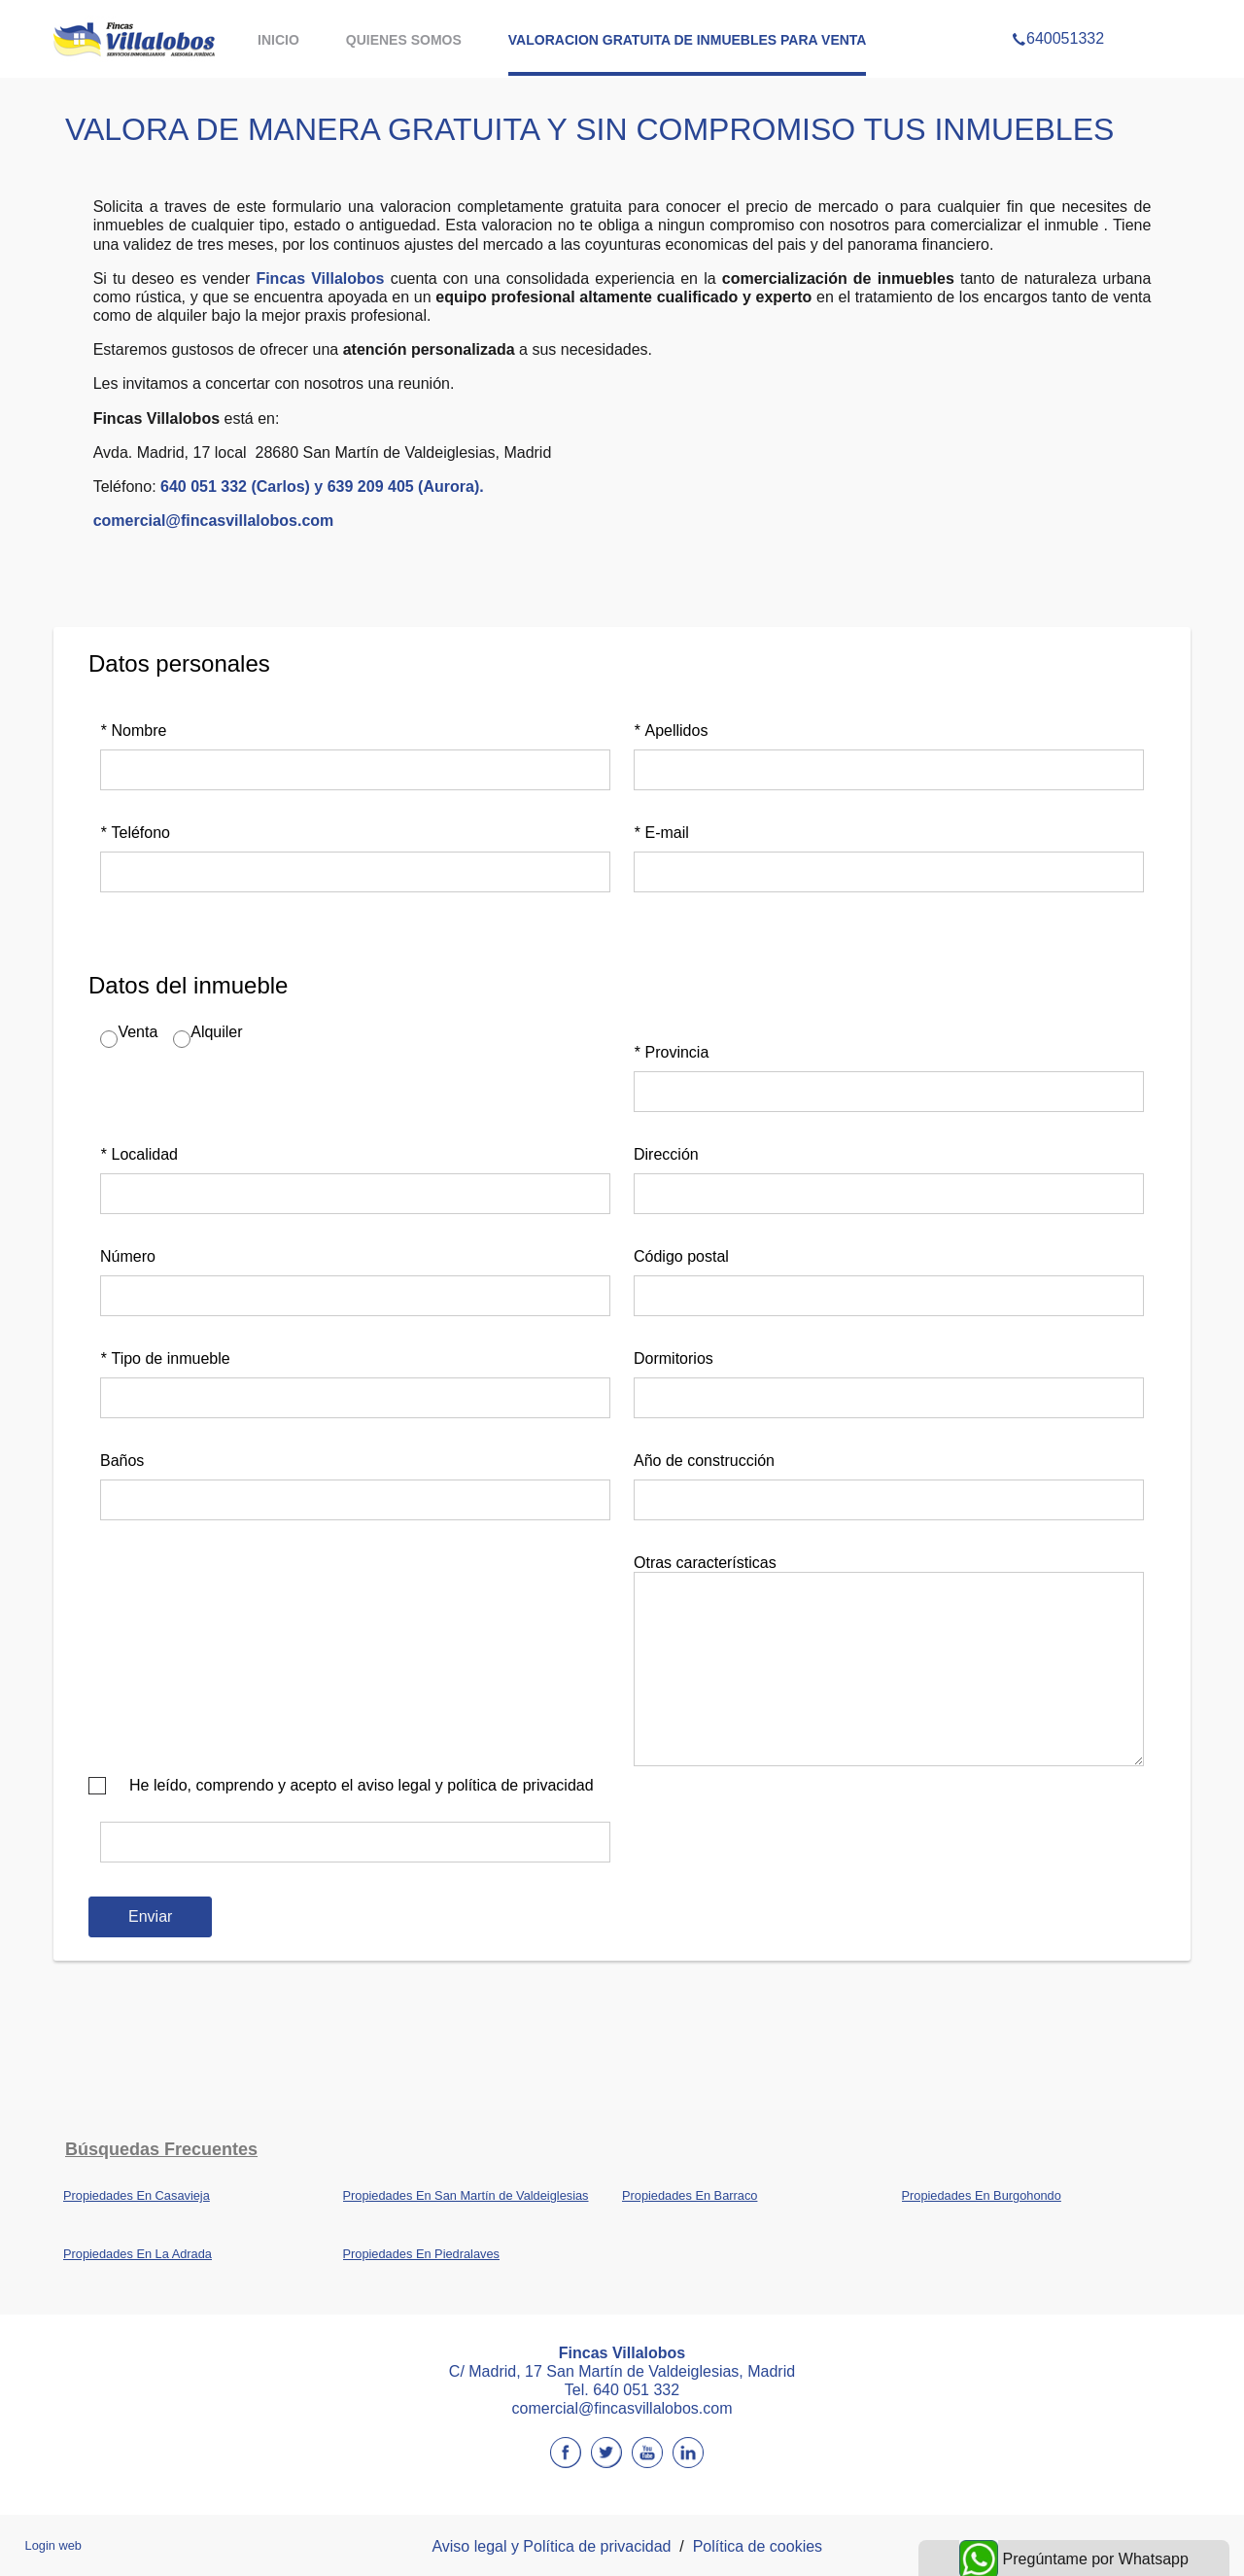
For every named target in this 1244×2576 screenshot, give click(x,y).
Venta (137, 1032)
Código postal (681, 1256)
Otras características (705, 1562)
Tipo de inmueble (165, 1358)
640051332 (1058, 13)
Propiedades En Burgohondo (981, 2195)
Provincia (671, 1052)
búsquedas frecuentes (161, 2149)
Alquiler (216, 1032)
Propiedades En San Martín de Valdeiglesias (466, 2195)
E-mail (661, 832)
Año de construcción (704, 1460)
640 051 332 (636, 2390)
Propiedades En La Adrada (137, 2253)
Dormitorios (673, 1358)
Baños (122, 1460)
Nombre (133, 730)
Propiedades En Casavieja (136, 2195)
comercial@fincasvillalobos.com (213, 520)
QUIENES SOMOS (404, 40)
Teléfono (135, 832)
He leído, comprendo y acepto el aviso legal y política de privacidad (361, 1785)
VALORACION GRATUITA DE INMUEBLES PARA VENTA (687, 40)
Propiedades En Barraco (689, 2195)
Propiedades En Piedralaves (422, 2253)
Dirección (666, 1154)
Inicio (278, 40)
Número (128, 1256)
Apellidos (671, 730)
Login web (53, 2545)
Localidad (139, 1154)
